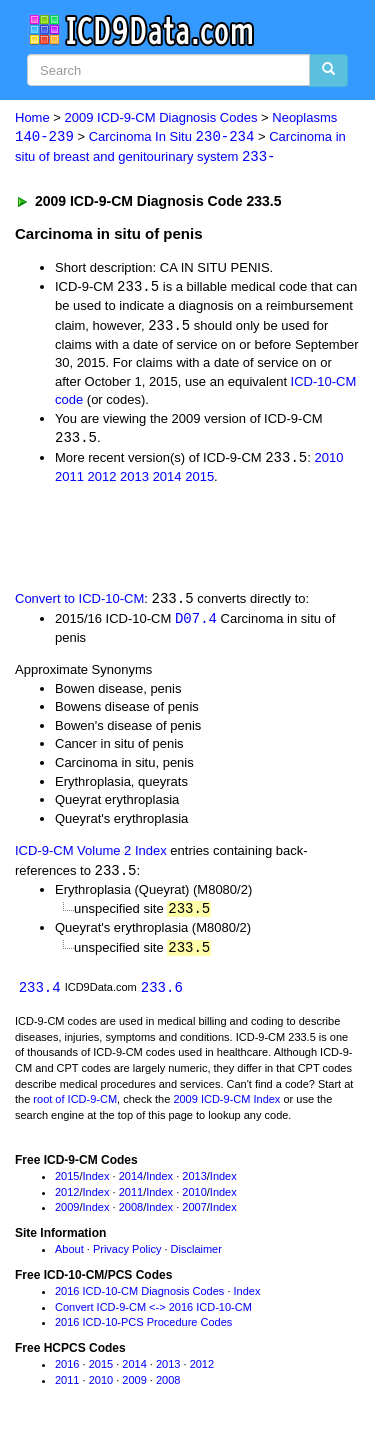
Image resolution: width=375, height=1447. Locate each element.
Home (32, 117)
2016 (67, 1371)
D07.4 (196, 622)
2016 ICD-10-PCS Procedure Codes (143, 1329)
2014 (167, 480)
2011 (69, 480)
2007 (194, 1214)
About (69, 1256)
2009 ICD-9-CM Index (226, 1106)
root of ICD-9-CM (75, 1106)
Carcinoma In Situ (172, 137)
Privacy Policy (127, 1256)
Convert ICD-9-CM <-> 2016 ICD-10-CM (153, 1314)
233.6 (162, 993)
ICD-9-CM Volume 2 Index (91, 855)
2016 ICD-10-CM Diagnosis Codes (139, 1298)
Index (96, 1183)
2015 (199, 480)
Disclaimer (196, 1256)
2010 (328, 461)
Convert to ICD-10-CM (79, 602)
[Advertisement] (160, 539)
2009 (67, 1214)
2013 (134, 480)
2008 (131, 1214)
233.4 (40, 993)
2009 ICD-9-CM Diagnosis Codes (161, 117)
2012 (102, 480)
